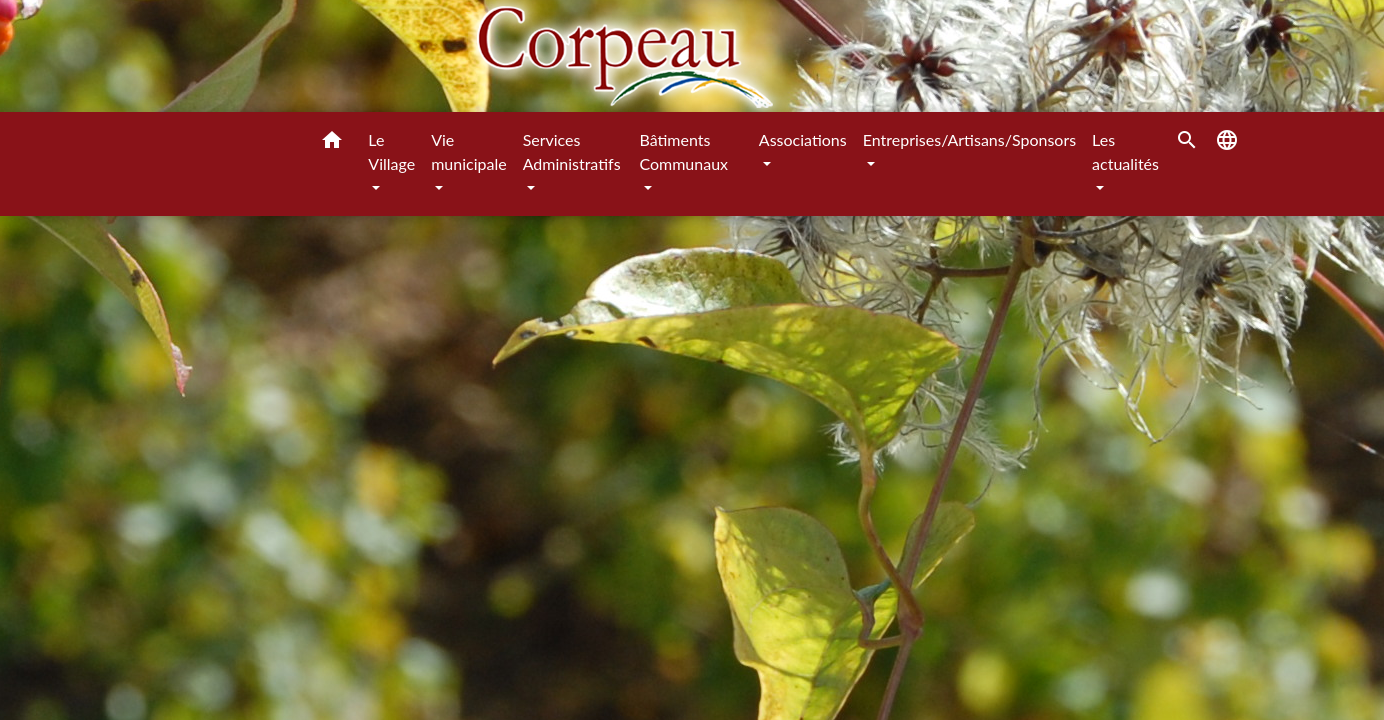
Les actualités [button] (1125, 151)
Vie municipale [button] (468, 151)
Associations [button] (803, 139)
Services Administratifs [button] (572, 151)
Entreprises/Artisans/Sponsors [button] (969, 139)
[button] (332, 143)
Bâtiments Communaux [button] (683, 151)
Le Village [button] (391, 151)
